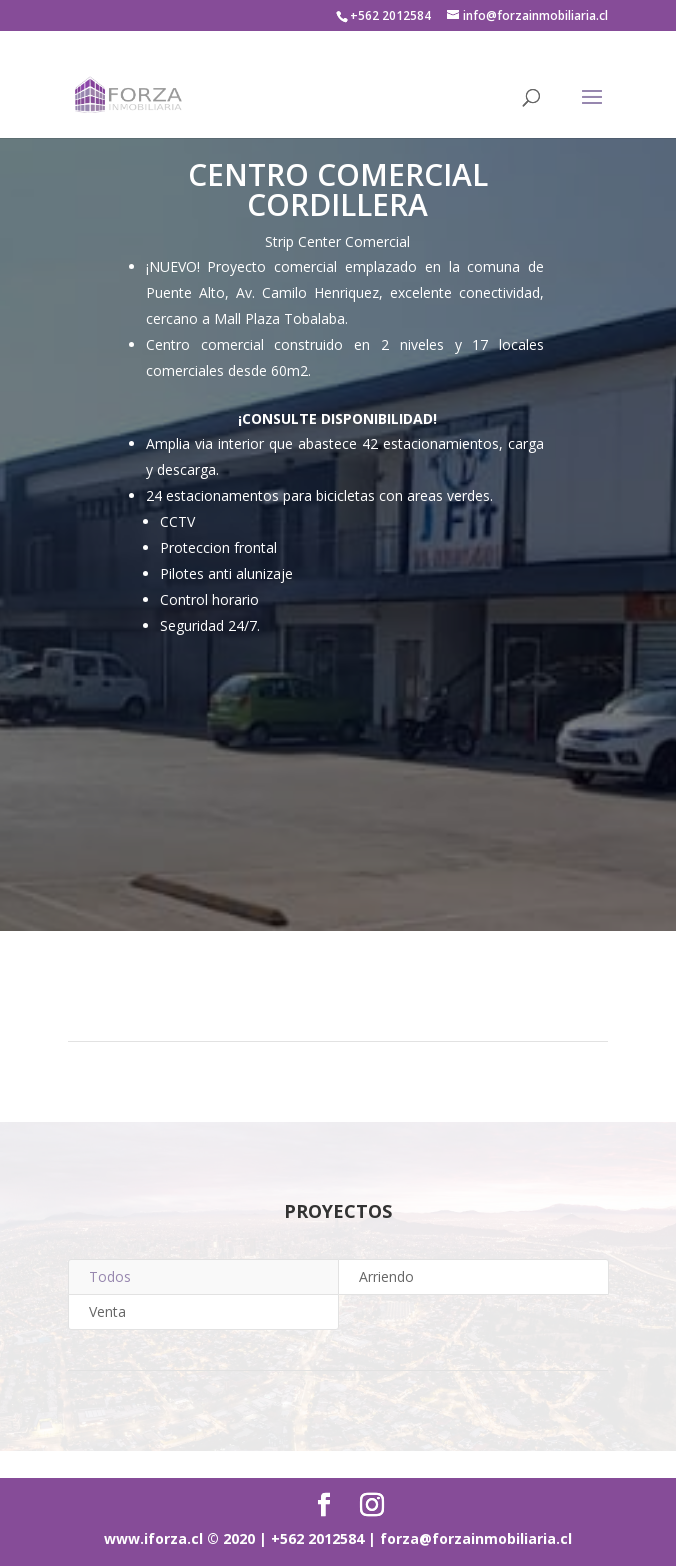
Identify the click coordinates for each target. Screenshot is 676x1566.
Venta (107, 1311)
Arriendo (386, 1276)
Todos (110, 1276)
